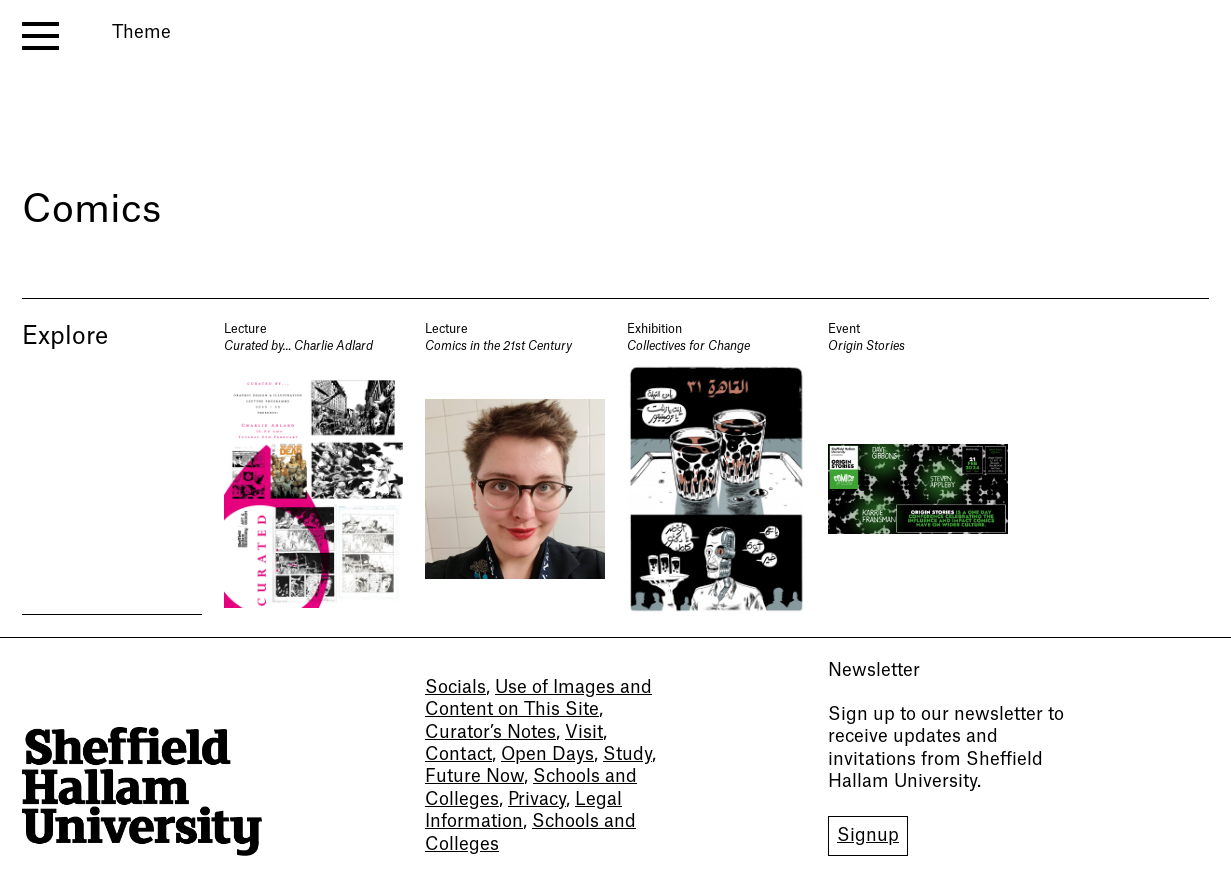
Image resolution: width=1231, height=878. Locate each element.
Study (627, 754)
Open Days (547, 754)
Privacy (537, 799)
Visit (584, 732)
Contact (458, 754)
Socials (455, 687)
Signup (868, 835)
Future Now (474, 776)
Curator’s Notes (490, 732)
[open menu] (40, 36)
